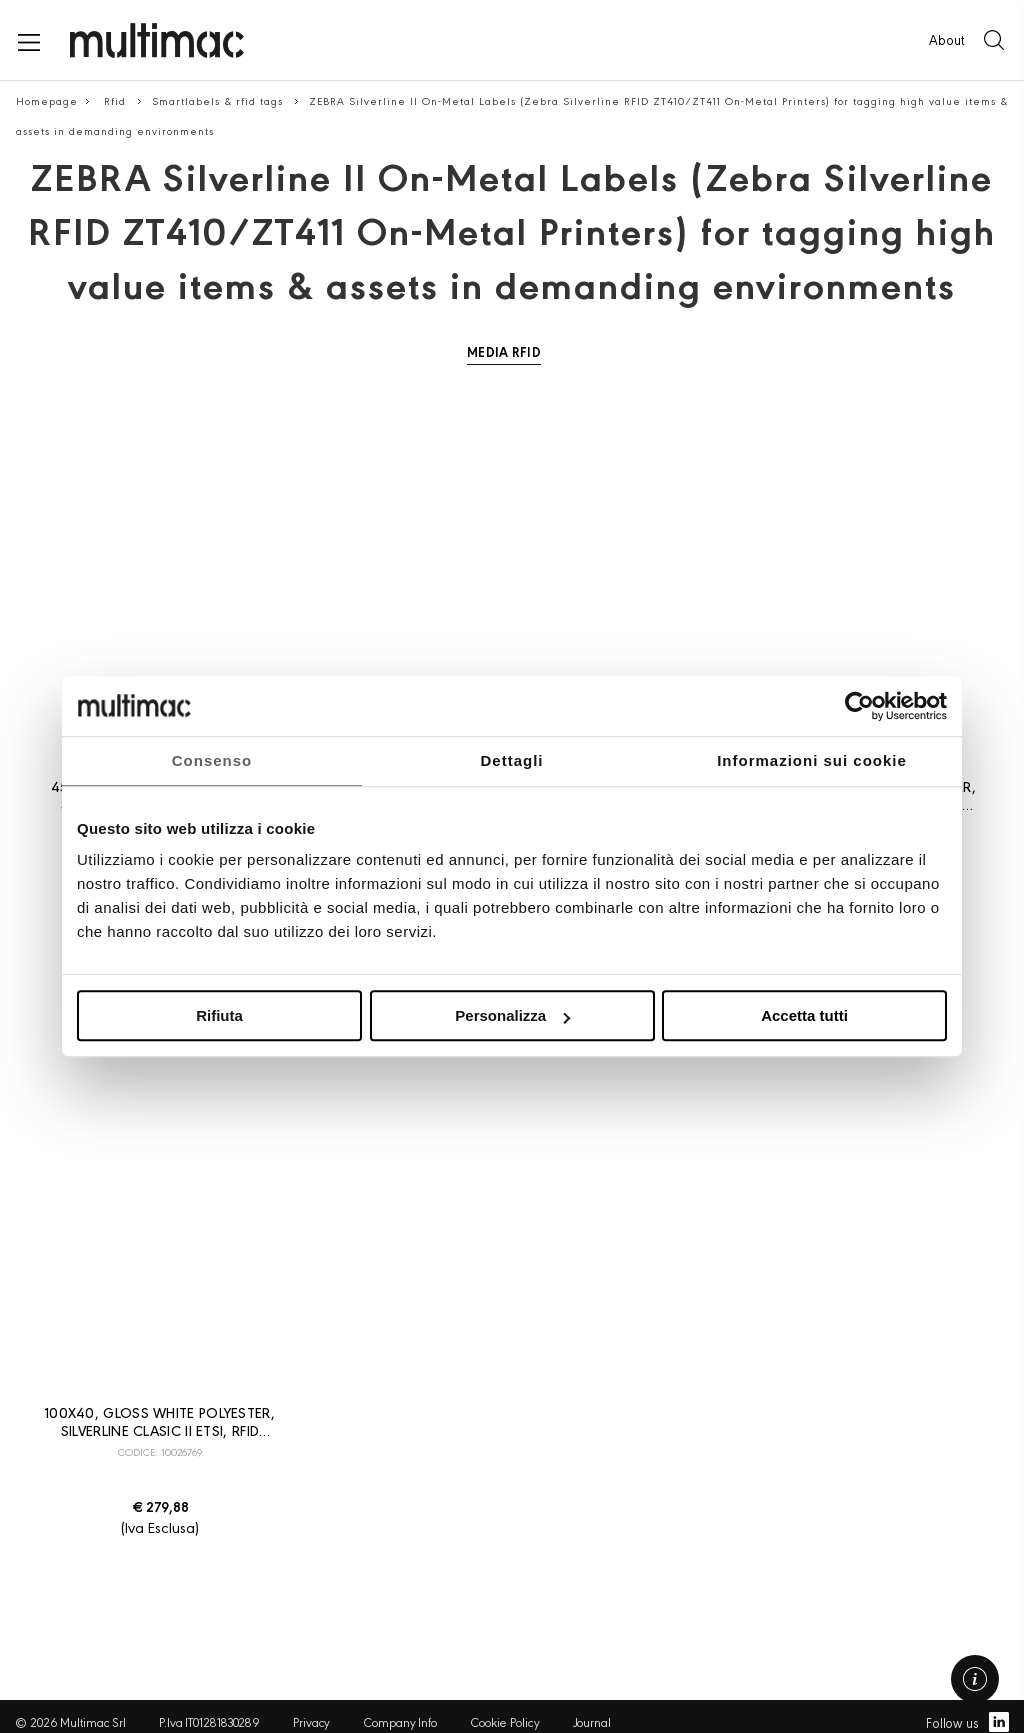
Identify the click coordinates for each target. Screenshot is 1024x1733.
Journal (592, 1721)
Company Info (400, 1721)
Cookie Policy (505, 1721)
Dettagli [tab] (511, 760)
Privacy (311, 1721)
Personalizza (512, 1015)
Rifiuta (219, 1015)
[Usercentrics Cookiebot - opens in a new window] (859, 706)
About (946, 39)
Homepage (47, 100)
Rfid (117, 100)
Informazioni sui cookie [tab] (812, 760)
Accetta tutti (804, 1015)
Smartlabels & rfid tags (219, 100)
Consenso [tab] (212, 760)
